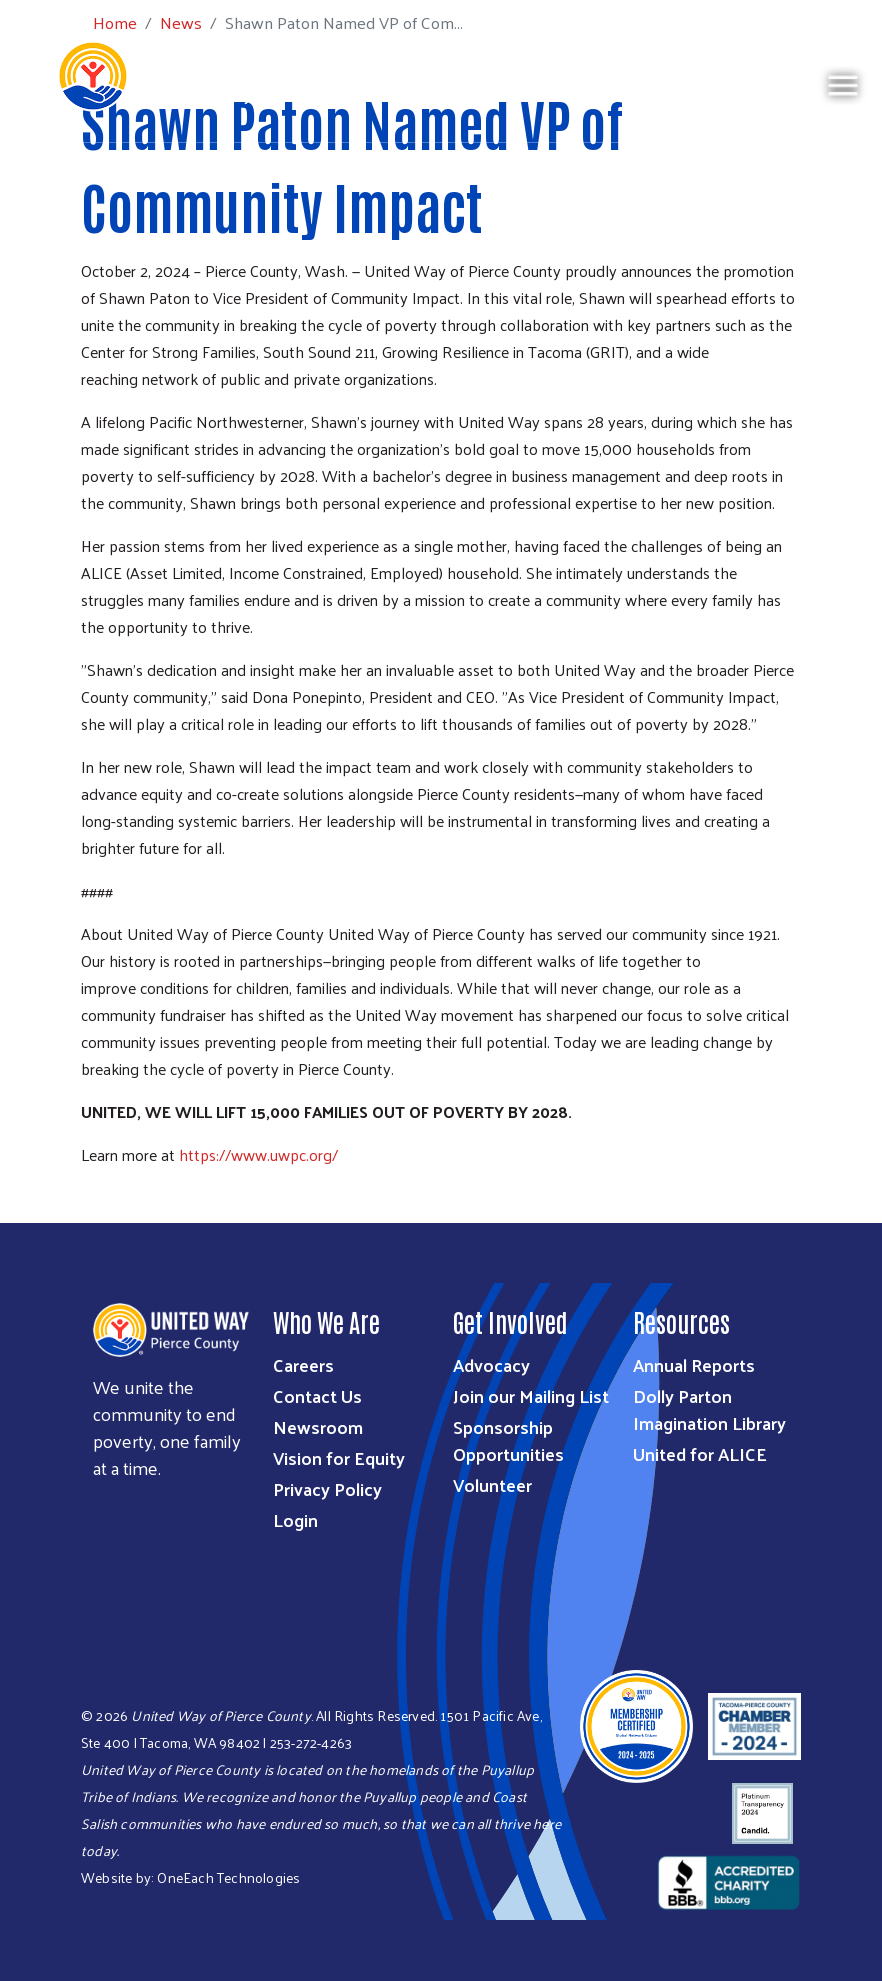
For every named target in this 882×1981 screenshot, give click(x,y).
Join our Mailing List (531, 1395)
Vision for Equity (339, 1457)
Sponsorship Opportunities (508, 1440)
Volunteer (492, 1484)
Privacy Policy (327, 1488)
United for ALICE (700, 1453)
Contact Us (317, 1395)
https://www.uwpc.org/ (258, 1154)
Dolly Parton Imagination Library (709, 1409)
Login (295, 1519)
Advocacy (491, 1364)
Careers (303, 1364)
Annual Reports (694, 1364)
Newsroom (318, 1426)
